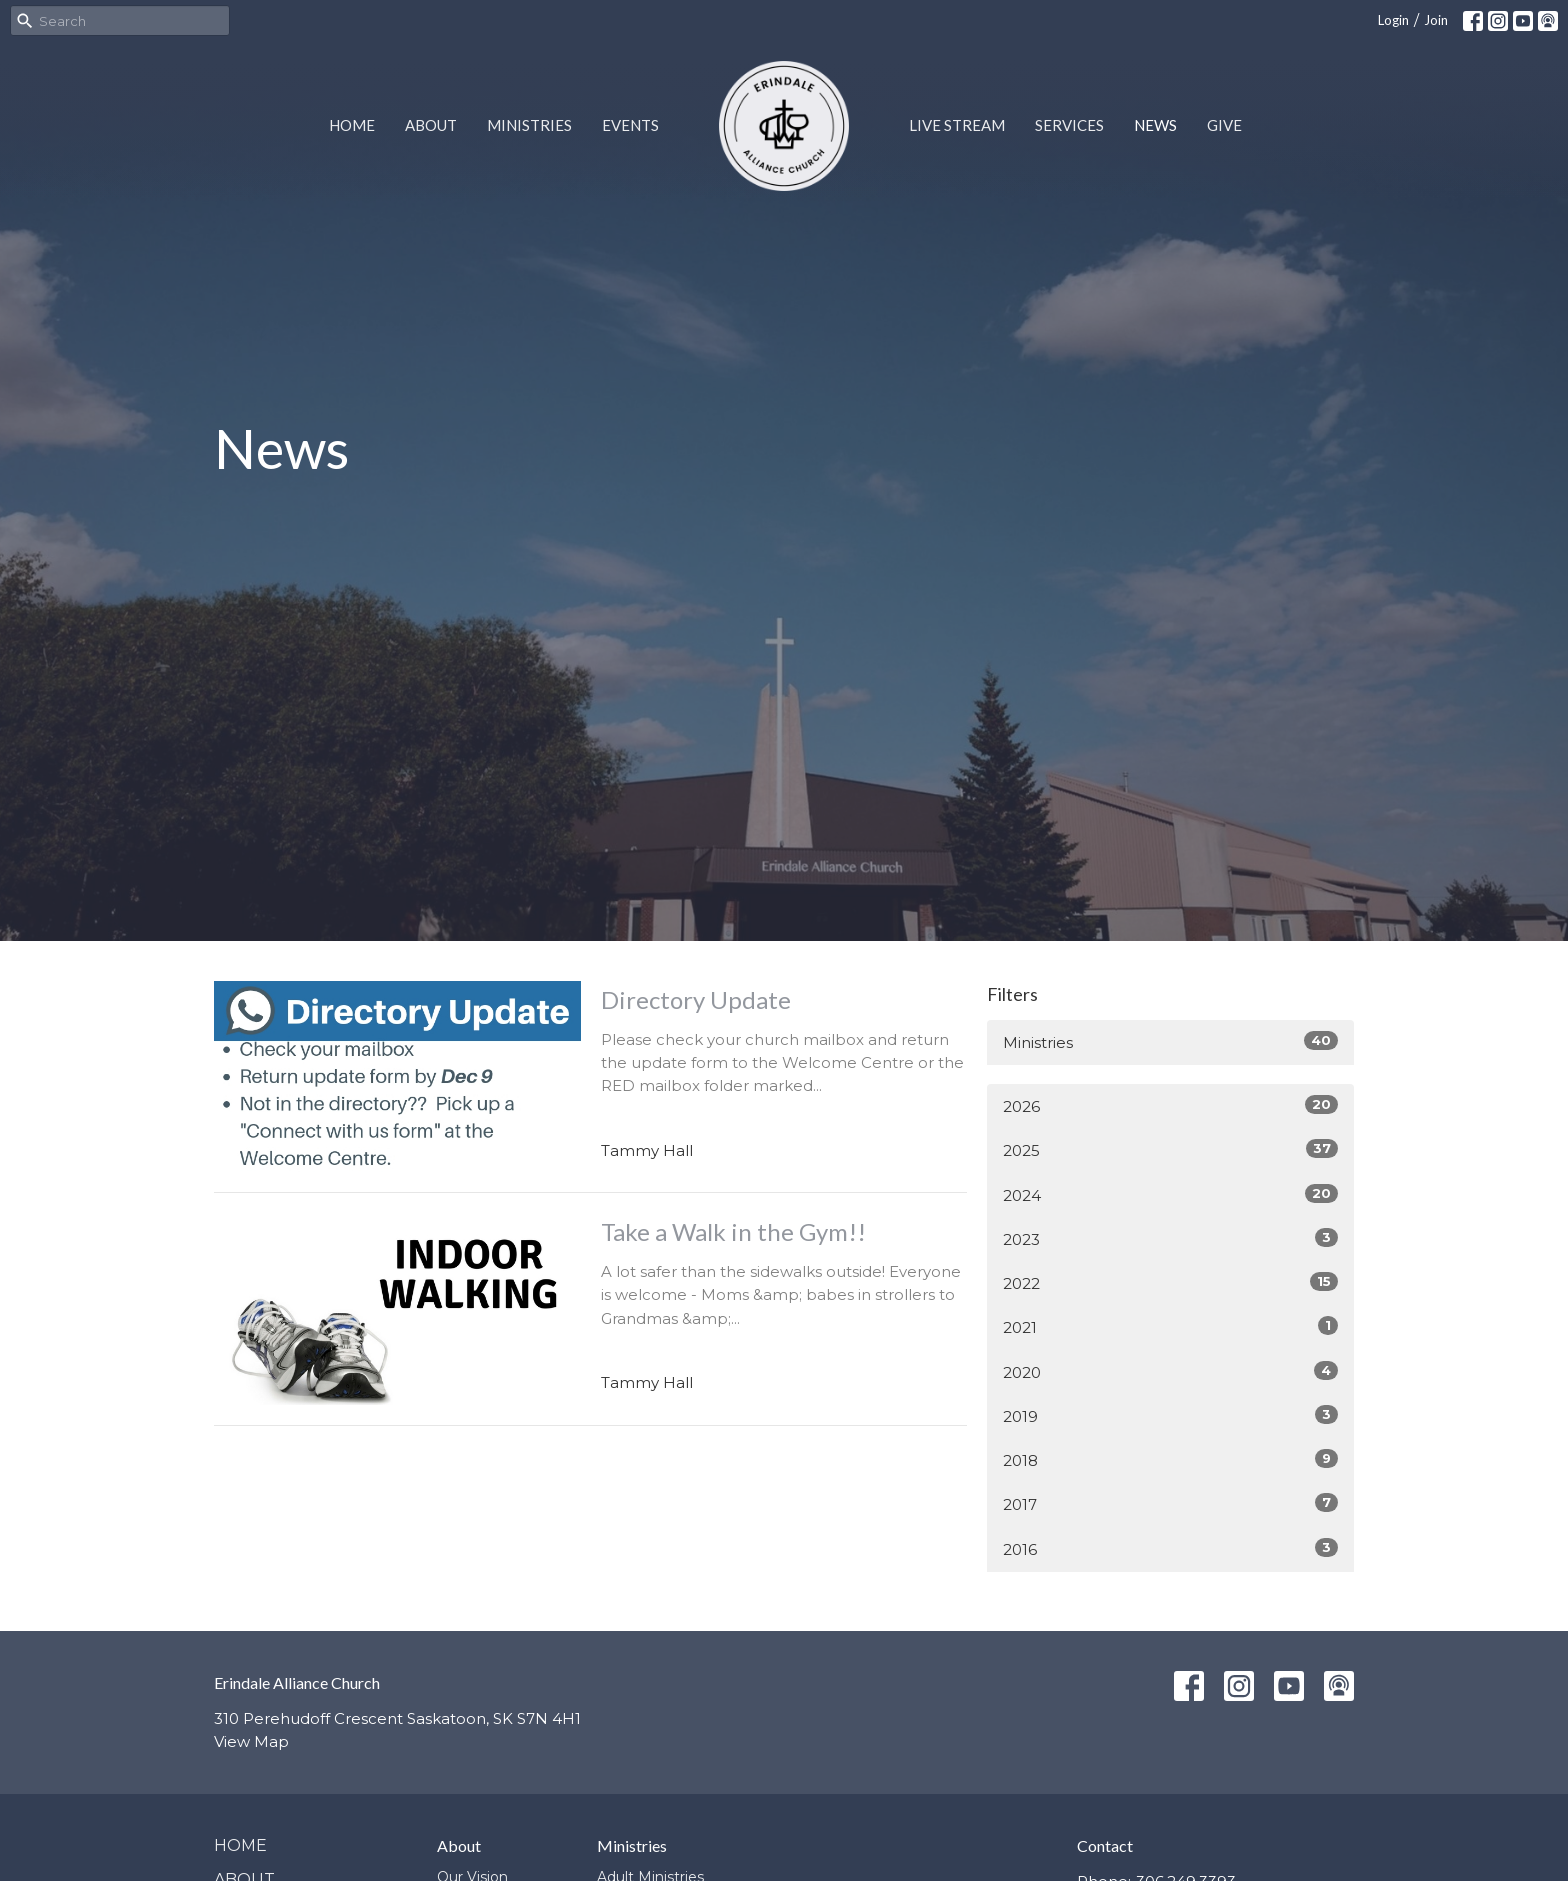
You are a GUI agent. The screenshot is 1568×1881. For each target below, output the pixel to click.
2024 (1170, 1194)
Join (1436, 20)
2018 (1170, 1459)
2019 (1170, 1415)
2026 (1170, 1105)
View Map (251, 1741)
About (431, 125)
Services (1069, 125)
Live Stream (957, 125)
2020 (1170, 1371)
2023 (1170, 1238)
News (1155, 125)
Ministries (529, 125)
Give (1224, 125)
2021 (1170, 1326)
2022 (1170, 1282)
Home (352, 125)
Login (1393, 20)
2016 (1170, 1548)
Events (630, 125)
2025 (1170, 1149)
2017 (1170, 1503)
